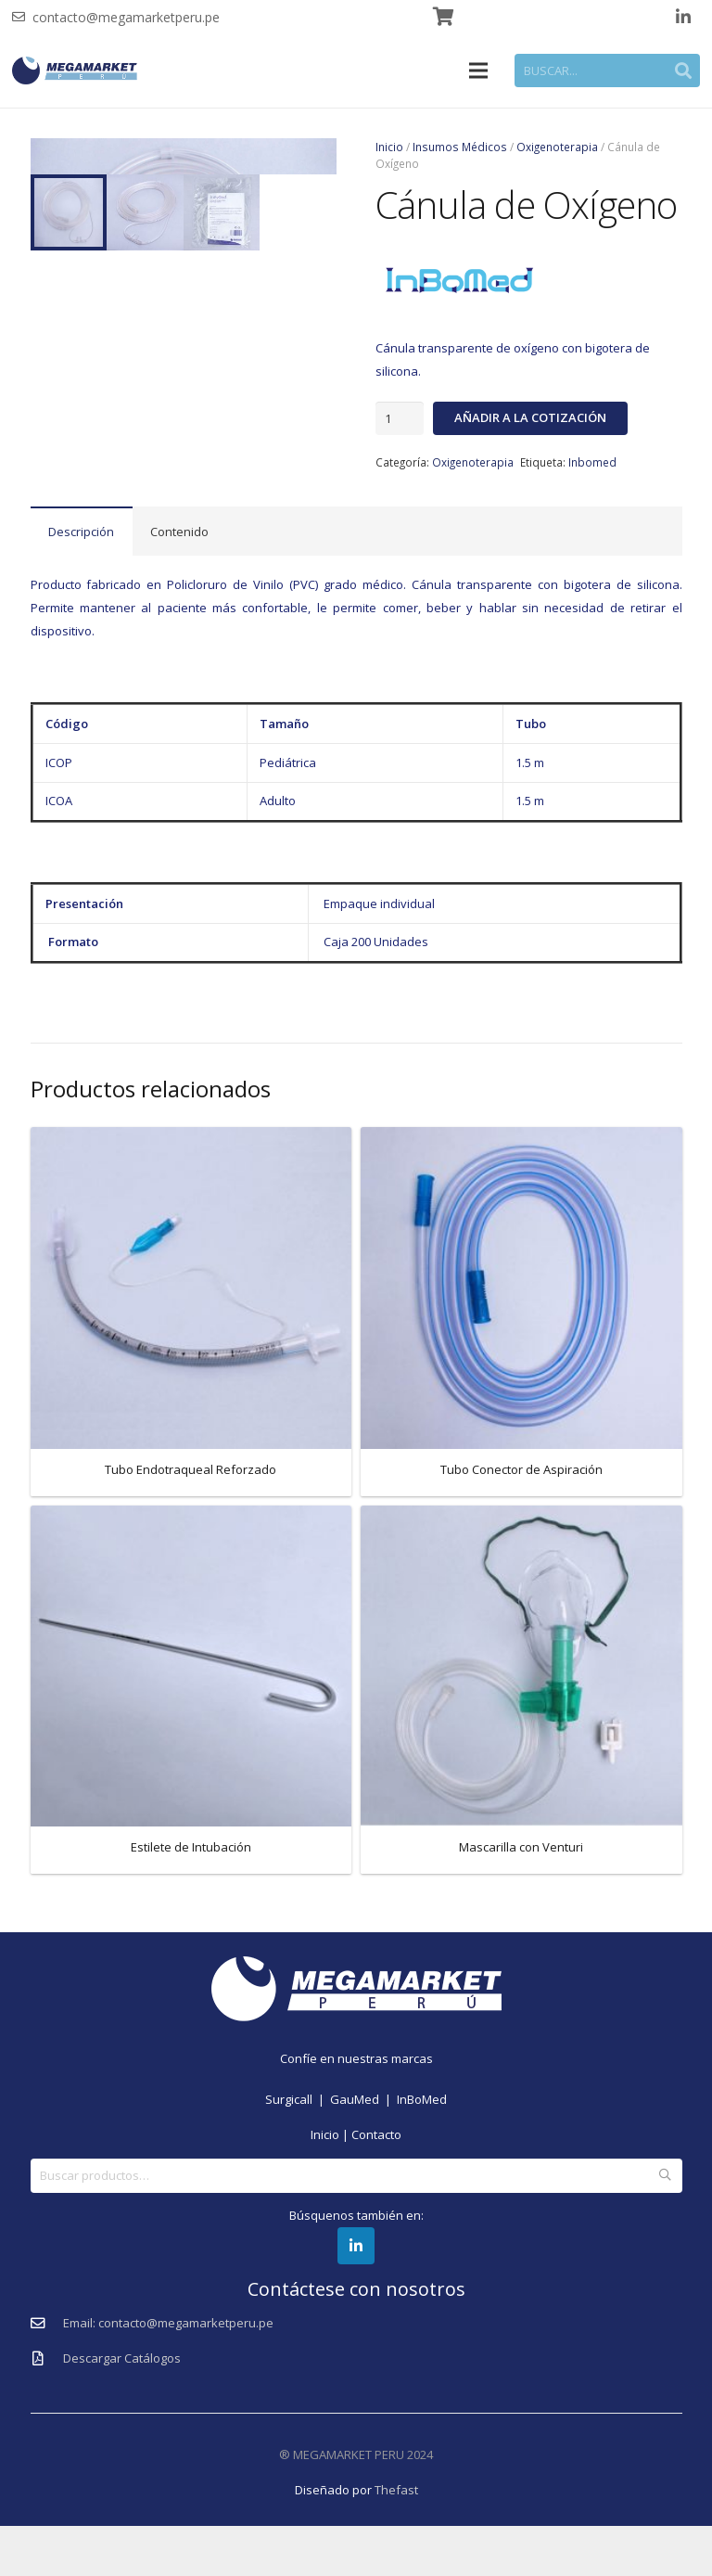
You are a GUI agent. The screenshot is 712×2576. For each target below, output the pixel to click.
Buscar (664, 2225)
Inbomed (592, 462)
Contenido (179, 581)
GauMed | (363, 2150)
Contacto (376, 2185)
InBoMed (422, 2150)
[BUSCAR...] (607, 70)
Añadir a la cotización (530, 417)
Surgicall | (297, 2150)
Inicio (389, 146)
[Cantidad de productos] (399, 418)
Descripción (81, 581)
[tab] (82, 581)
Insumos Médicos (460, 146)
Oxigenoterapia (557, 146)
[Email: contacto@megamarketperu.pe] (47, 2373)
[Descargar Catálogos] (47, 2409)
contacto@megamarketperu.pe (126, 17)
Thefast (396, 2539)
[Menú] (479, 70)
